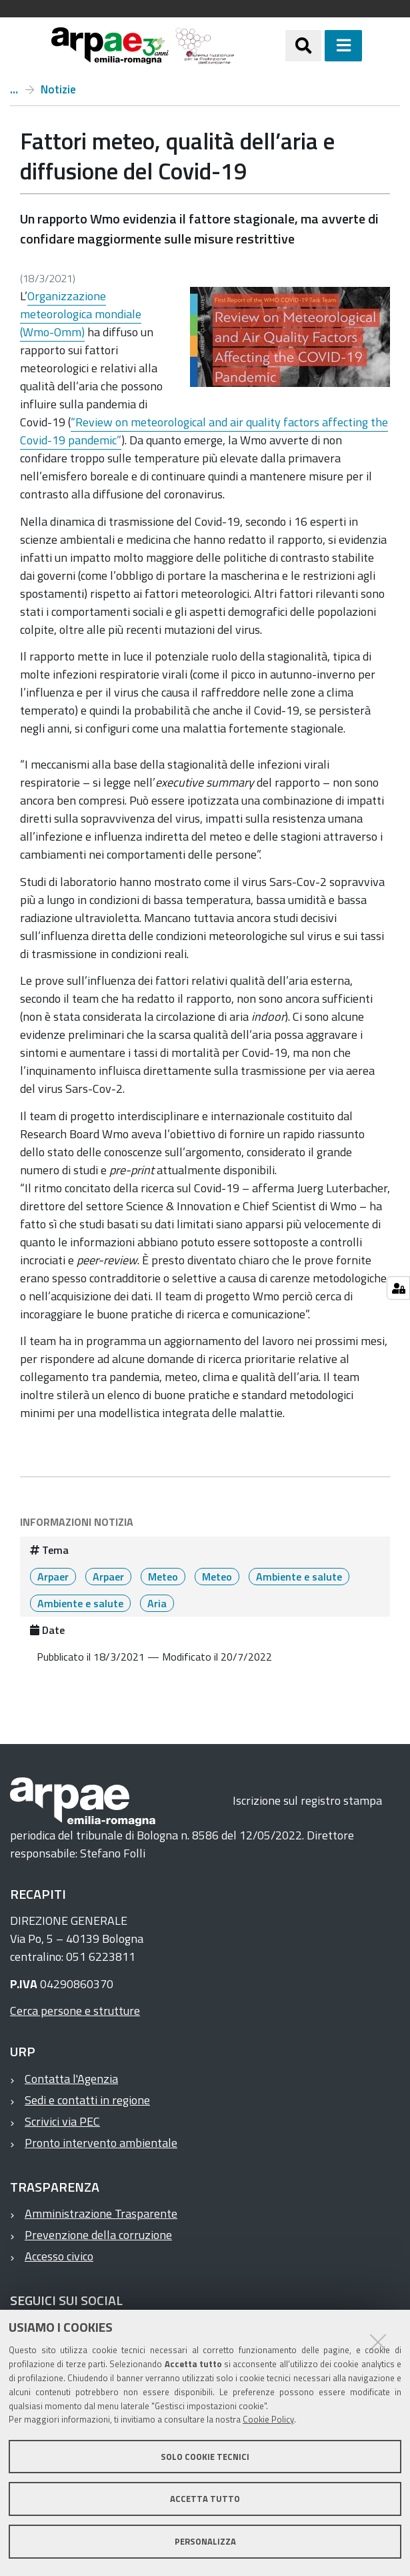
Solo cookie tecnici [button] (205, 2456)
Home (14, 89)
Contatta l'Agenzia (71, 2079)
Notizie (58, 89)
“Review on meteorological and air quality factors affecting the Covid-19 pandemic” (204, 431)
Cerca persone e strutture (75, 2011)
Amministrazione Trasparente (101, 2213)
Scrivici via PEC (62, 2121)
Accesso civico (59, 2256)
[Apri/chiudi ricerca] (303, 45)
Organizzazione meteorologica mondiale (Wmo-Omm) (80, 314)
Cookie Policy (268, 2419)
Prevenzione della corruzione (98, 2235)
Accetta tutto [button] (205, 2498)
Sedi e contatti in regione (87, 2100)
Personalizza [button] (205, 2541)
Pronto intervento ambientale (101, 2143)
